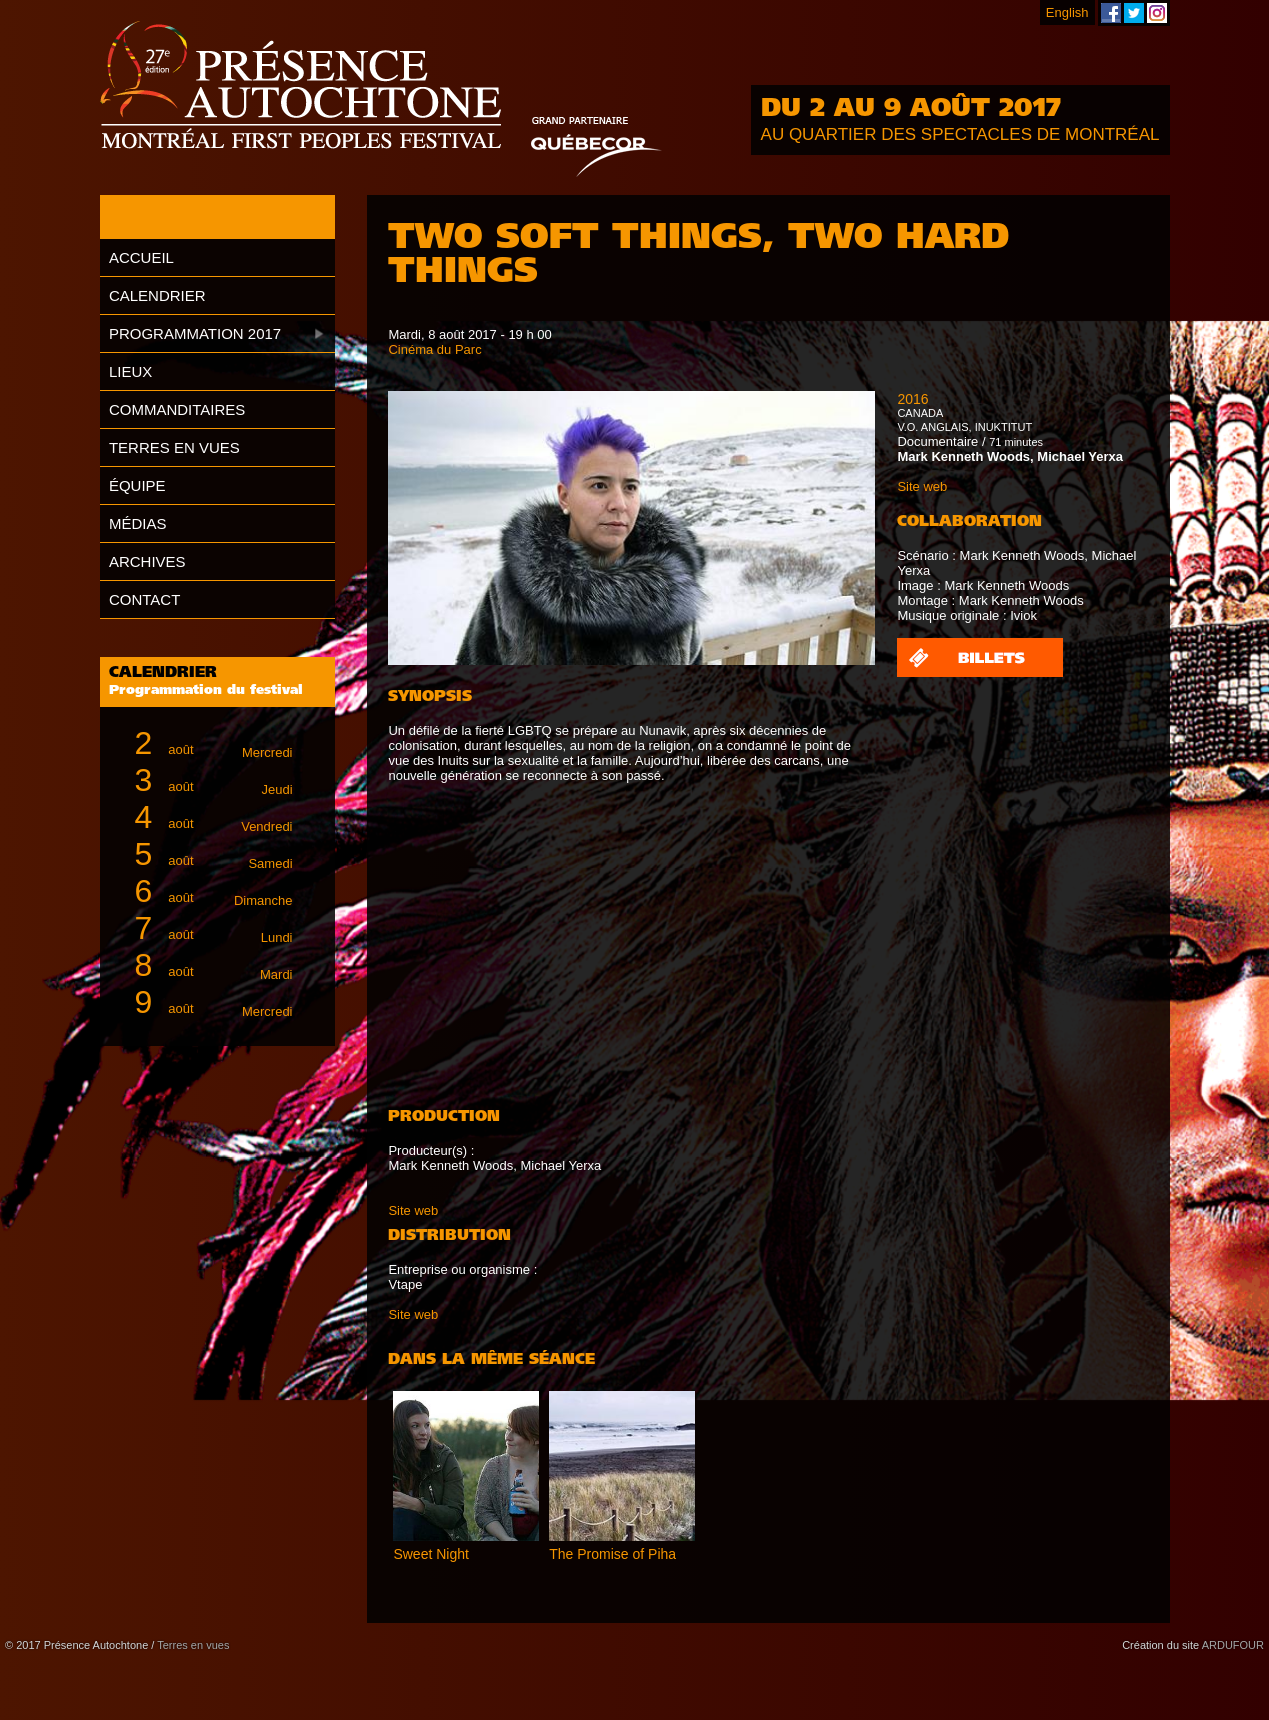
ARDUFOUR (1233, 1645)
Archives (147, 561)
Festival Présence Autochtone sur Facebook (1111, 13)
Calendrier (157, 295)
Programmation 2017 (195, 333)
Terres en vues (174, 447)
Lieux (130, 371)
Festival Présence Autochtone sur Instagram (1157, 13)
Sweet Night (430, 1554)
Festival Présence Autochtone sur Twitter (1134, 13)
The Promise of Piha (612, 1554)
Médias (138, 523)
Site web (413, 1210)
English (1067, 12)
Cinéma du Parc (434, 349)
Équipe (137, 485)
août (205, 743)
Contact (144, 599)
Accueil (141, 257)
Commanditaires (177, 409)
